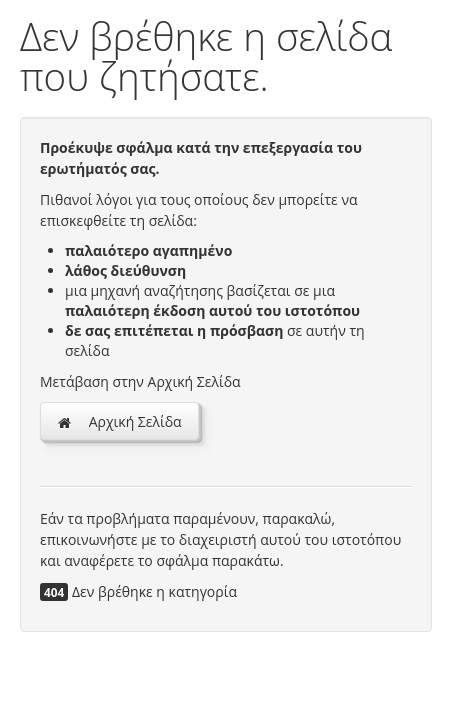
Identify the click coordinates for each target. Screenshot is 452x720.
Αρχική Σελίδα (119, 421)
